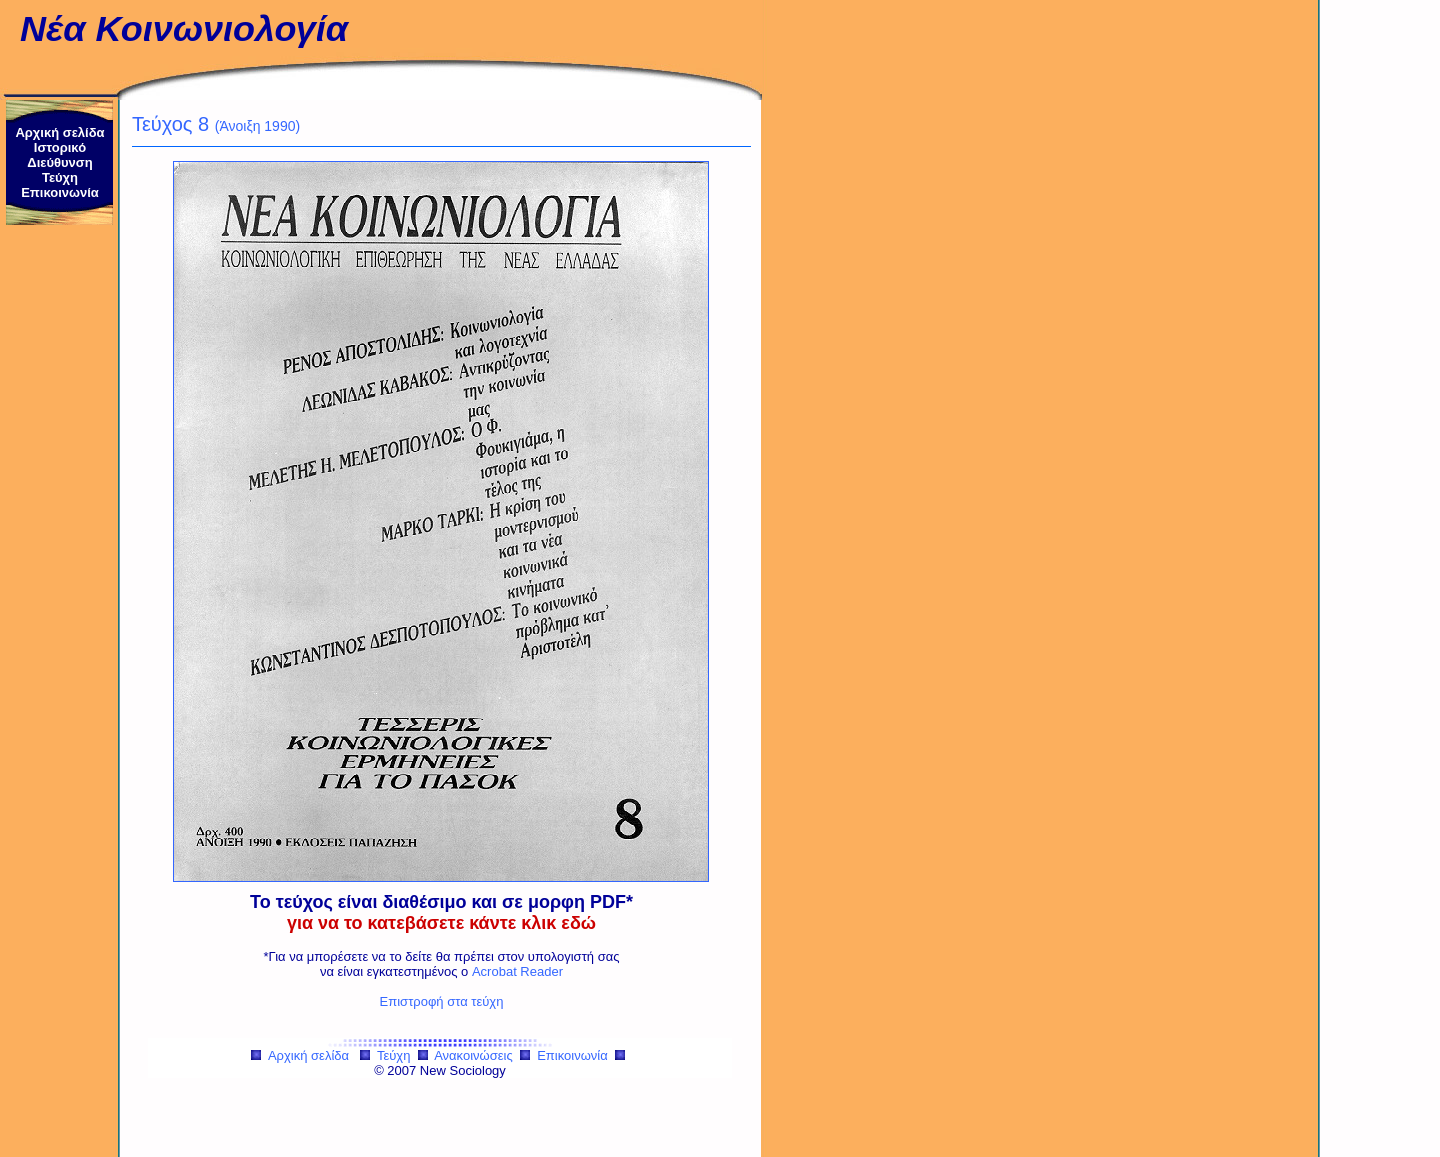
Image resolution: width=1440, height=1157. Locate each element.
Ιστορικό (60, 147)
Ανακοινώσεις (473, 1055)
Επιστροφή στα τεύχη (442, 1001)
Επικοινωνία (60, 192)
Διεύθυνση (59, 162)
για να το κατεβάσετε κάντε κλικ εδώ (441, 923)
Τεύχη (60, 177)
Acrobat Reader (517, 971)
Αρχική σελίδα (59, 132)
